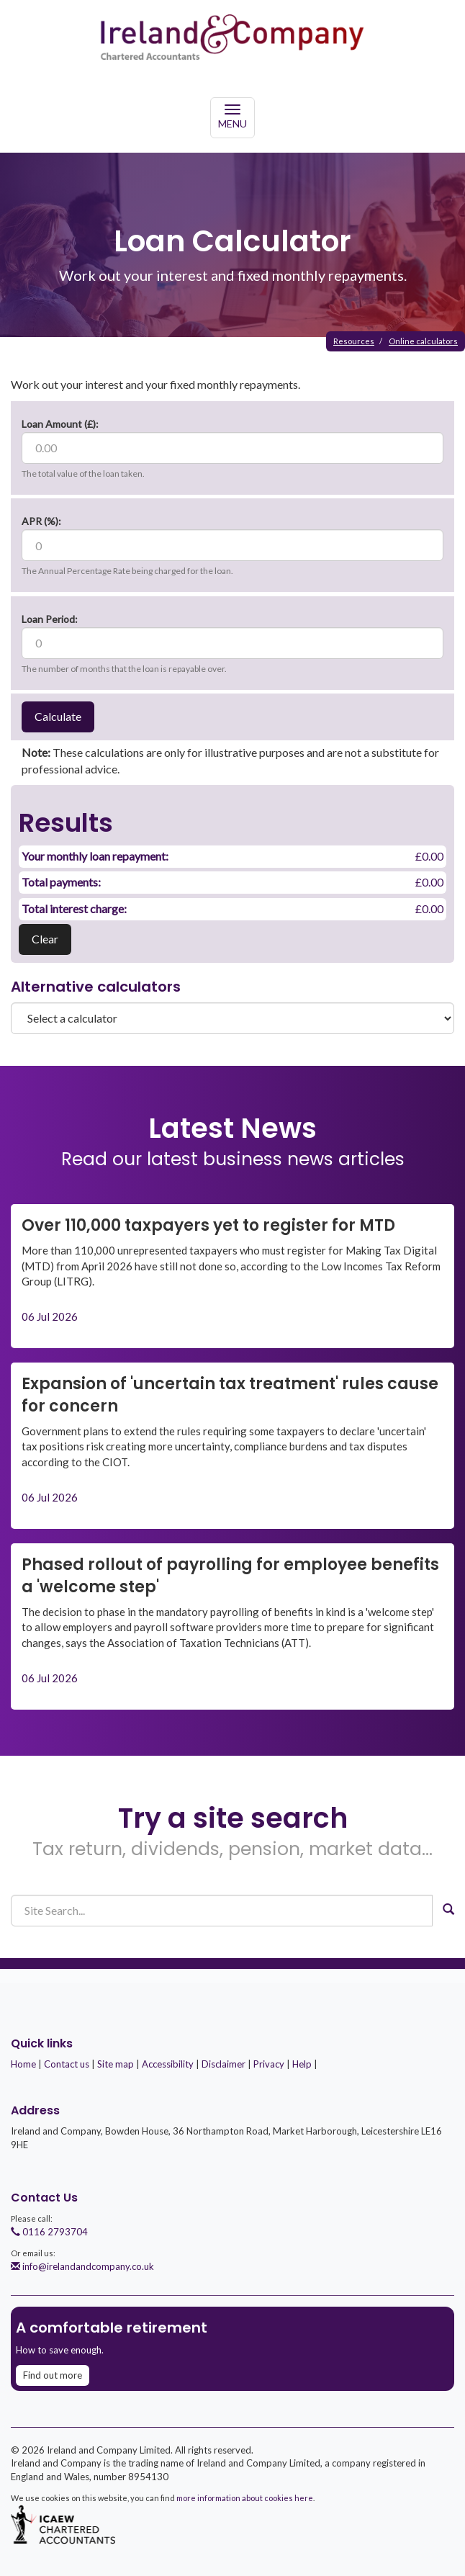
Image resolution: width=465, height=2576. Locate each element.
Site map (115, 2064)
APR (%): (41, 521)
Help (302, 2064)
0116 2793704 (49, 2232)
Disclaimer (223, 2064)
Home (23, 2064)
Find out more (52, 2375)
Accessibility (168, 2064)
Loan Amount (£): (60, 424)
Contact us (66, 2064)
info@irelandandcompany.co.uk (82, 2266)
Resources (353, 341)
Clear (45, 939)
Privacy (268, 2064)
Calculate (58, 716)
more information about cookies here (244, 2498)
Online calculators (423, 341)
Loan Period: (50, 619)
